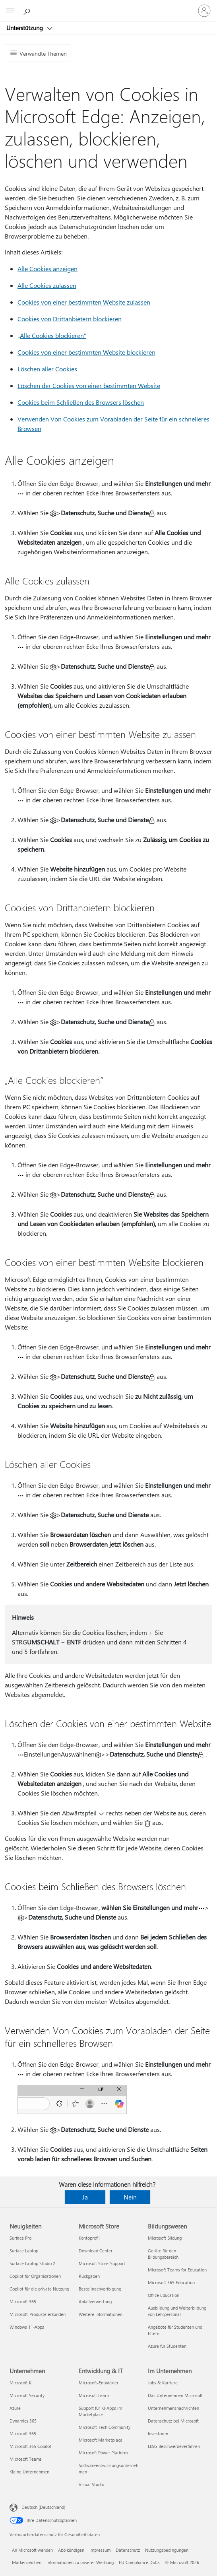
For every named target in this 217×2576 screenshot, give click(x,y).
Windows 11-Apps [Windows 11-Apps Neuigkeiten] (27, 2327)
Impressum (99, 2550)
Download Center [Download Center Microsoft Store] (95, 2251)
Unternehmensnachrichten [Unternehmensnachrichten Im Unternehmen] (173, 2408)
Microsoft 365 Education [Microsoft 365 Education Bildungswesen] (171, 2282)
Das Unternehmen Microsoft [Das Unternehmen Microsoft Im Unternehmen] (175, 2395)
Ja (85, 2197)
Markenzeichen (26, 2562)
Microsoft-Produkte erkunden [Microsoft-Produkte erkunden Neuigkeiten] (38, 2314)
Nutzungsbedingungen (166, 2550)
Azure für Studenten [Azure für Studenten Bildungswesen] (167, 2346)
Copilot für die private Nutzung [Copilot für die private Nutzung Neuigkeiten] (39, 2289)
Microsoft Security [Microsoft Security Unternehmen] (27, 2395)
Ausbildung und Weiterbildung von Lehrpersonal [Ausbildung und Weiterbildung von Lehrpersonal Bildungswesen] (177, 2311)
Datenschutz (128, 2550)
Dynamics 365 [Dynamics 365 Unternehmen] (23, 2421)
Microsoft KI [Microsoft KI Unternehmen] (21, 2383)
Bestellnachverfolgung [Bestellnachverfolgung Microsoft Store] (100, 2289)
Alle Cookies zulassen (46, 285)
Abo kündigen (71, 2550)
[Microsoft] (108, 6)
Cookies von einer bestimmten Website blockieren (86, 352)
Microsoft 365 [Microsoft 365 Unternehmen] (23, 2433)
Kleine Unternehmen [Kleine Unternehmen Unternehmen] (29, 2472)
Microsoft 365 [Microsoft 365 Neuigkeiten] (23, 2301)
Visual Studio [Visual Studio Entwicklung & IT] (91, 2484)
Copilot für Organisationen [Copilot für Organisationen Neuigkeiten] (35, 2276)
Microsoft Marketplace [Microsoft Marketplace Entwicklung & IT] (100, 2440)
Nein (130, 2197)
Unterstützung (25, 28)
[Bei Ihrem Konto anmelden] (204, 10)
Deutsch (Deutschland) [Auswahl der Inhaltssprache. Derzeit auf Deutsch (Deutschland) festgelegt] (43, 2507)
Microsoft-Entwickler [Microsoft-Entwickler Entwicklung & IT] (98, 2383)
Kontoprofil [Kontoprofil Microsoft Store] (89, 2238)
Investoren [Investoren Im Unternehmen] (158, 2433)
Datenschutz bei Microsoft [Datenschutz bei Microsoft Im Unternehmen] (173, 2421)
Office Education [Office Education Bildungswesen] (163, 2295)
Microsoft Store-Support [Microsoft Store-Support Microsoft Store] (102, 2263)
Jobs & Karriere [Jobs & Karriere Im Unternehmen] (163, 2383)
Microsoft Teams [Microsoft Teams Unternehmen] (26, 2459)
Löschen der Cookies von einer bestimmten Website (88, 385)
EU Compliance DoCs (139, 2562)
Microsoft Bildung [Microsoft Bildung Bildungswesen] (165, 2238)
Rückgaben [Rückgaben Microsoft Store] (89, 2276)
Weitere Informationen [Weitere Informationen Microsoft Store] (100, 2314)
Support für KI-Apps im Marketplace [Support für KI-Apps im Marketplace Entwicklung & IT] (100, 2411)
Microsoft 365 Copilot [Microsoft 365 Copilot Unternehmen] (30, 2446)
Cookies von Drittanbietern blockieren (69, 318)
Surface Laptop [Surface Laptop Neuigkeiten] (24, 2251)
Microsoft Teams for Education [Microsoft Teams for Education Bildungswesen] (177, 2270)
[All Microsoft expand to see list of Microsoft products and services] (9, 10)
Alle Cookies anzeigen (47, 268)
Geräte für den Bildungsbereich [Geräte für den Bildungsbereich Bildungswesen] (163, 2254)
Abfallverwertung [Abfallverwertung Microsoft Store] (95, 2301)
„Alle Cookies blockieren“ (51, 335)
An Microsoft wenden (32, 2550)
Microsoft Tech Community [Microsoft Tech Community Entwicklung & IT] (104, 2427)
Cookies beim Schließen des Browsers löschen (80, 402)
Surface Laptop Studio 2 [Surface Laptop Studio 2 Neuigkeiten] (32, 2263)
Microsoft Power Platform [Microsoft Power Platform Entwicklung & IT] (103, 2453)
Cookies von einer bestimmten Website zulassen (83, 302)
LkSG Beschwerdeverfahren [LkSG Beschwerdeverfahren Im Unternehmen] (174, 2446)
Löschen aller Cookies (47, 369)
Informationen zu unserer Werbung (80, 2562)
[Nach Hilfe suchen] (28, 10)
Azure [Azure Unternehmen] (15, 2408)
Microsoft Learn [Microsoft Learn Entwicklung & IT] (94, 2395)
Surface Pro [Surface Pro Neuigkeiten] (20, 2238)
